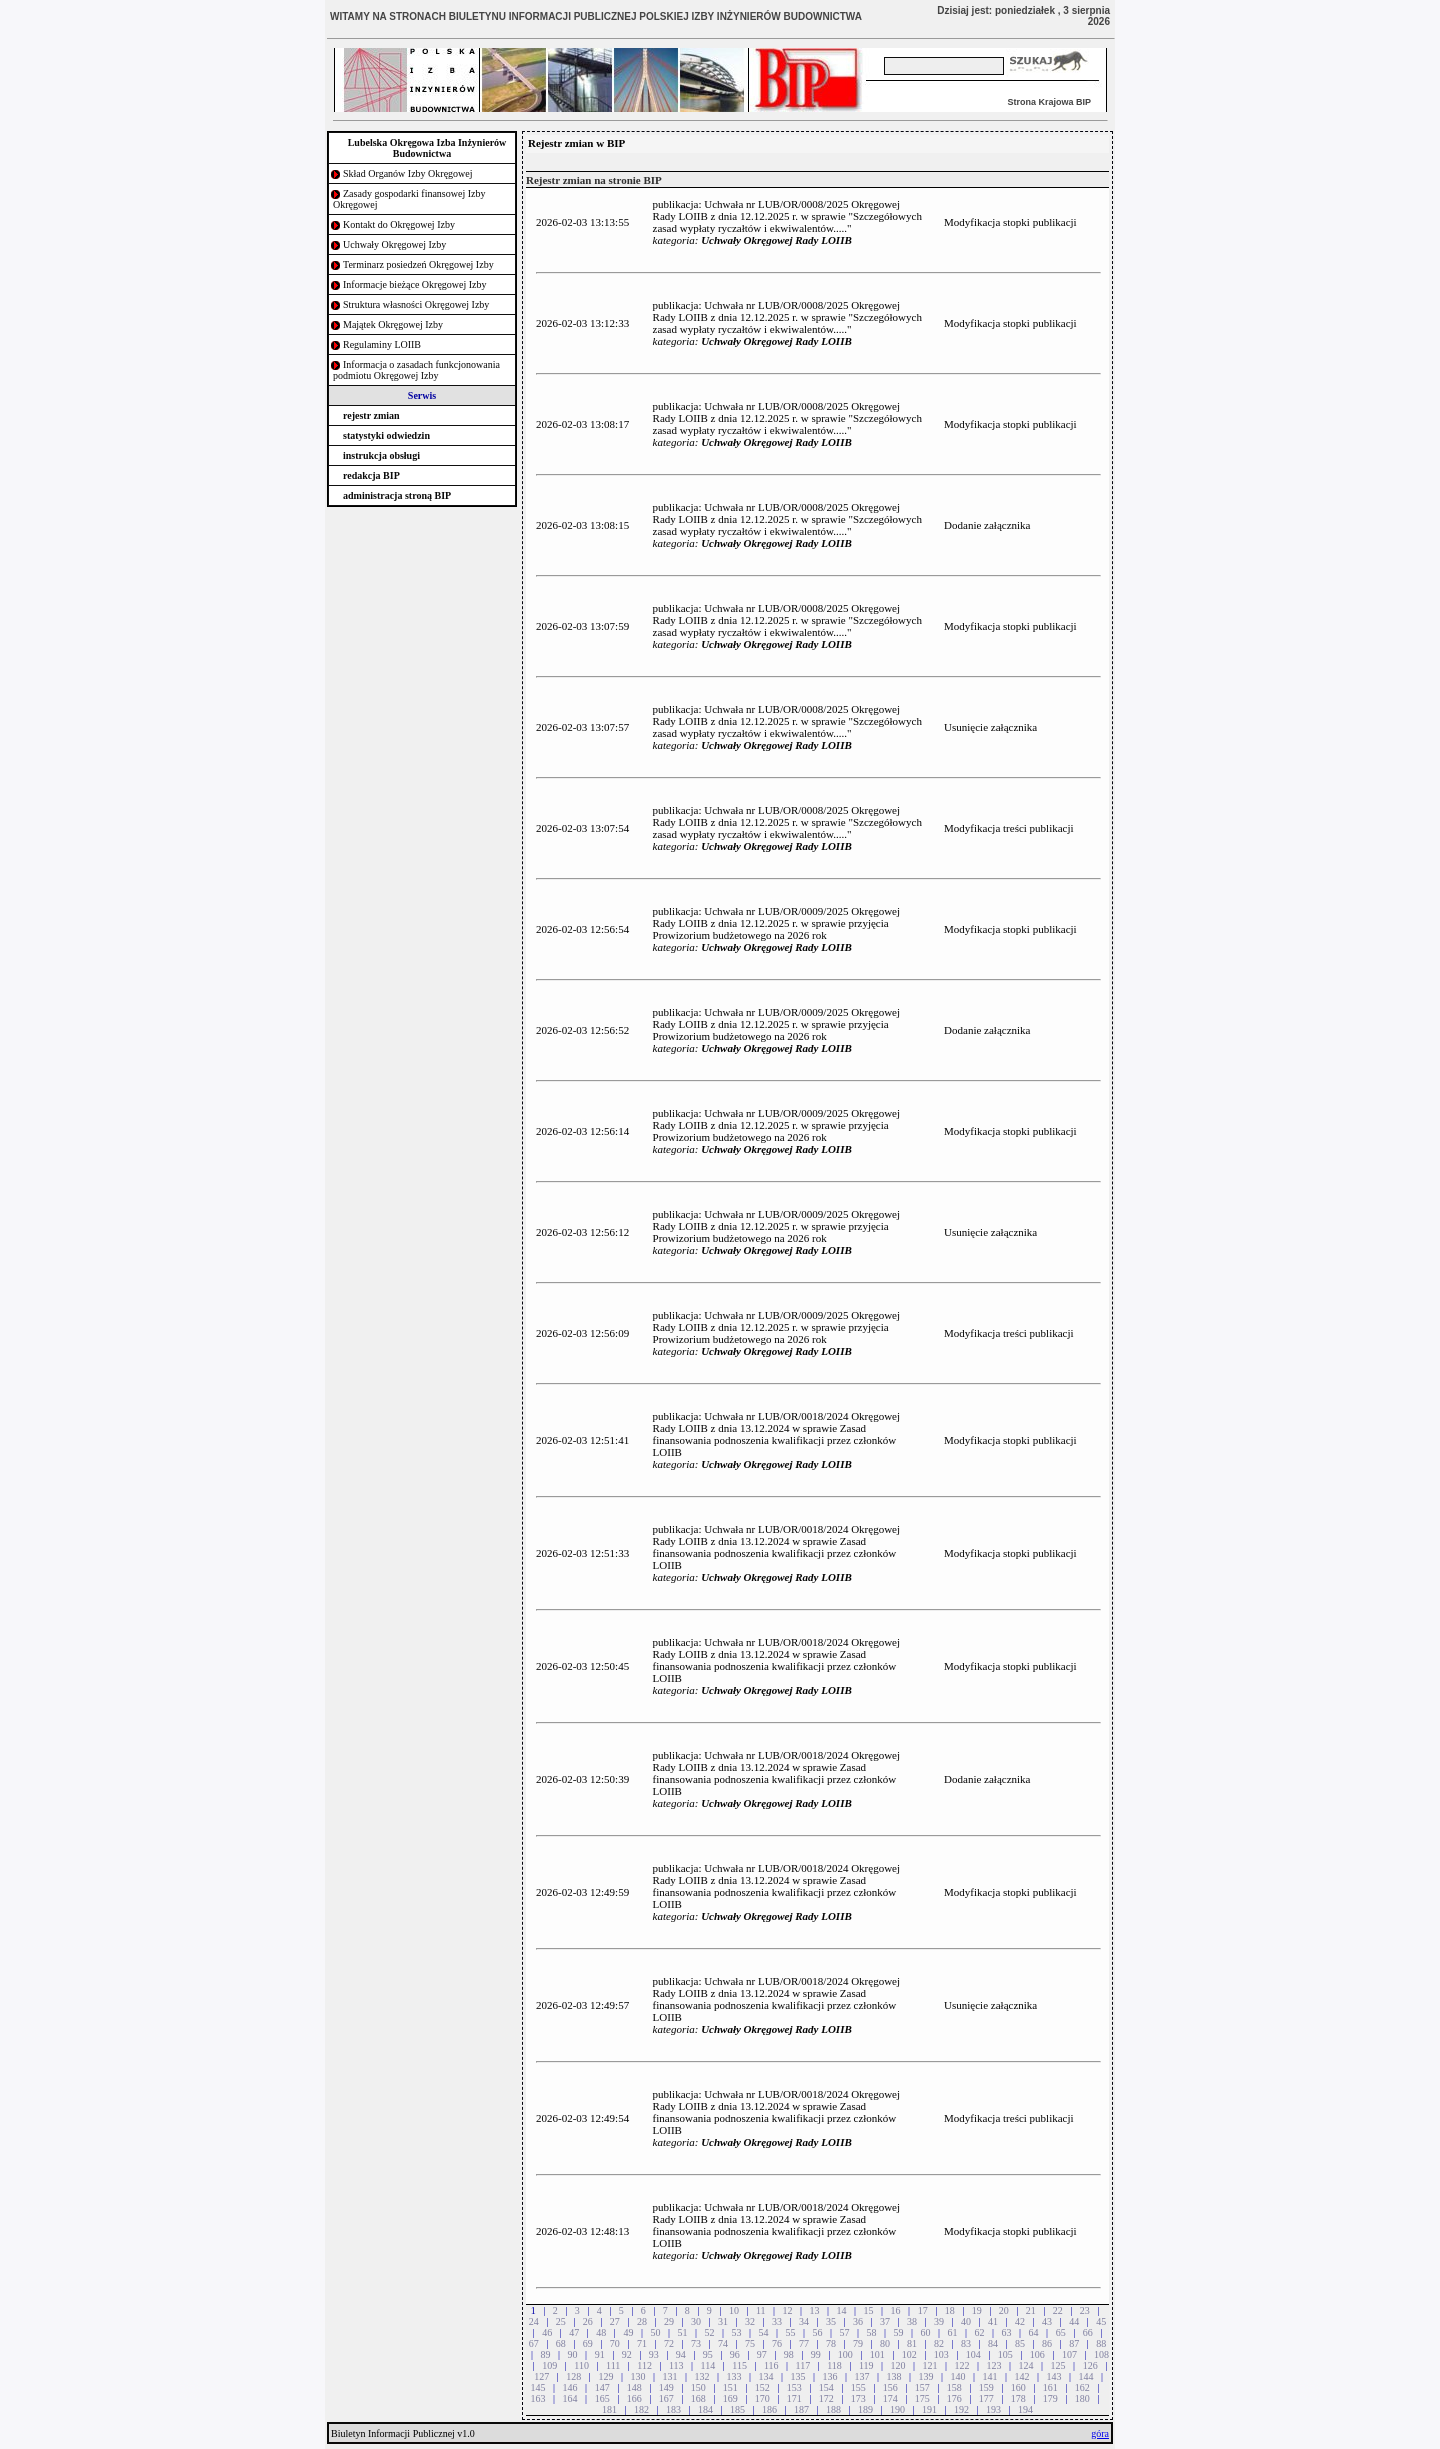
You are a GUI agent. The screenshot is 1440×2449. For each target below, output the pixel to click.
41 (993, 2321)
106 (1037, 2354)
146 (570, 2387)
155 (858, 2387)
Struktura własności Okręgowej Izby (416, 304)
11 (761, 2310)
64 (1034, 2332)
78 (831, 2343)
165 (602, 2398)
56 (817, 2332)
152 (762, 2387)
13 (815, 2310)
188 (833, 2409)
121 (930, 2365)
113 (676, 2365)
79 (858, 2343)
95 (708, 2354)
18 (950, 2310)
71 (642, 2343)
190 (897, 2409)
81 (912, 2343)
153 (794, 2387)
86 (1047, 2343)
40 (966, 2321)
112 (644, 2365)
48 (601, 2332)
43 (1047, 2321)
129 (605, 2376)
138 (894, 2376)
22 (1058, 2310)
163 (538, 2398)
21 (1031, 2310)
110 (581, 2365)
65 (1061, 2332)
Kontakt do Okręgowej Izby (399, 224)
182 (641, 2409)
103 (941, 2354)
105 (1005, 2354)
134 (765, 2376)
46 (547, 2332)
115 (739, 2365)
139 (926, 2376)
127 (541, 2376)
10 (734, 2310)
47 (574, 2332)
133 (733, 2376)
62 (980, 2332)
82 (939, 2343)
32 (750, 2321)
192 (961, 2409)
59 (899, 2332)
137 (862, 2376)
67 (534, 2343)
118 (834, 2365)
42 (1020, 2321)
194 (1025, 2409)
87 (1074, 2343)
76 (777, 2343)
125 (1058, 2365)
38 (912, 2321)
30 (696, 2321)
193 (993, 2409)
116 (771, 2365)
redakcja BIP (371, 475)
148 (634, 2387)
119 (866, 2365)
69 (588, 2343)
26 (588, 2321)
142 (1022, 2376)
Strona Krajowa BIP (1049, 102)
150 (698, 2387)
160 (1018, 2387)
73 (696, 2343)
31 (723, 2321)
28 (642, 2321)
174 (890, 2398)
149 (666, 2387)
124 (1026, 2365)
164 (570, 2398)
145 (538, 2387)
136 (829, 2376)
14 (842, 2310)
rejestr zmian (371, 415)
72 (669, 2343)
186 (769, 2409)
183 (673, 2409)
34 (804, 2321)
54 (763, 2332)
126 (1090, 2365)
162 (1082, 2387)
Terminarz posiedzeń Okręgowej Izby (418, 264)
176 (954, 2398)
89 (546, 2354)
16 (896, 2310)
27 (615, 2321)
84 (993, 2343)
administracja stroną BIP (397, 495)
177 (986, 2398)
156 (890, 2387)
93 (654, 2354)
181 (609, 2409)
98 (789, 2354)
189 (865, 2409)
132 (701, 2376)
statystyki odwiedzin (386, 435)
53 (736, 2332)
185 (737, 2409)
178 (1018, 2398)
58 (872, 2332)
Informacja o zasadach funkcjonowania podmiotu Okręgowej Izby (416, 370)
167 (666, 2398)
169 (730, 2398)
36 (858, 2321)
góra (1100, 2433)
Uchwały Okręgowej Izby (394, 244)
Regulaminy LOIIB (382, 344)
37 (885, 2321)
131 (669, 2376)
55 (790, 2332)
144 (1086, 2376)
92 (627, 2354)
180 (1082, 2398)
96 (735, 2354)
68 (561, 2343)
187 (801, 2409)
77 (804, 2343)
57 (845, 2332)
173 (858, 2398)
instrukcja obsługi (381, 455)
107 (1069, 2354)
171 (794, 2398)
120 (898, 2365)
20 (1004, 2310)
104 (973, 2354)
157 (922, 2387)
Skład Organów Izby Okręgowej (408, 173)
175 (922, 2398)
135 (797, 2376)
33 (777, 2321)
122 (962, 2365)
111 (613, 2365)
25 (561, 2321)
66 (1088, 2332)
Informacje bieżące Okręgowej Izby (415, 284)
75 (750, 2343)
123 (994, 2365)
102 (909, 2354)
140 (958, 2376)
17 (923, 2310)
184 (705, 2409)
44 (1074, 2321)
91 (600, 2354)
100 (845, 2354)
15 (869, 2310)
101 (877, 2354)
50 (655, 2332)
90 (573, 2354)
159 (986, 2387)
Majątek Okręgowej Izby (393, 324)
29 (669, 2321)
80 (885, 2343)
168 (698, 2398)
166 (634, 2398)
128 (573, 2376)
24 (534, 2321)
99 (816, 2354)
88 (1101, 2343)
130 (637, 2376)
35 (831, 2321)
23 (1085, 2310)
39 (939, 2321)
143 (1054, 2376)
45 (1101, 2321)
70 (615, 2343)
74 (723, 2343)
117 (803, 2365)
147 (602, 2387)
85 (1020, 2343)
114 (708, 2365)
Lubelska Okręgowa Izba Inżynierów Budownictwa (427, 148)
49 (628, 2332)
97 (762, 2354)
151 (730, 2387)
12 (788, 2310)
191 (929, 2409)
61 (953, 2332)
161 (1050, 2387)
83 (966, 2343)
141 (990, 2376)
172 (826, 2398)
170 (762, 2398)
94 (681, 2354)
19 (977, 2310)
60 (926, 2332)
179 (1050, 2398)
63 (1007, 2332)
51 (682, 2332)
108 (1101, 2354)
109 (549, 2365)
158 (954, 2387)
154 (826, 2387)
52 (709, 2332)
